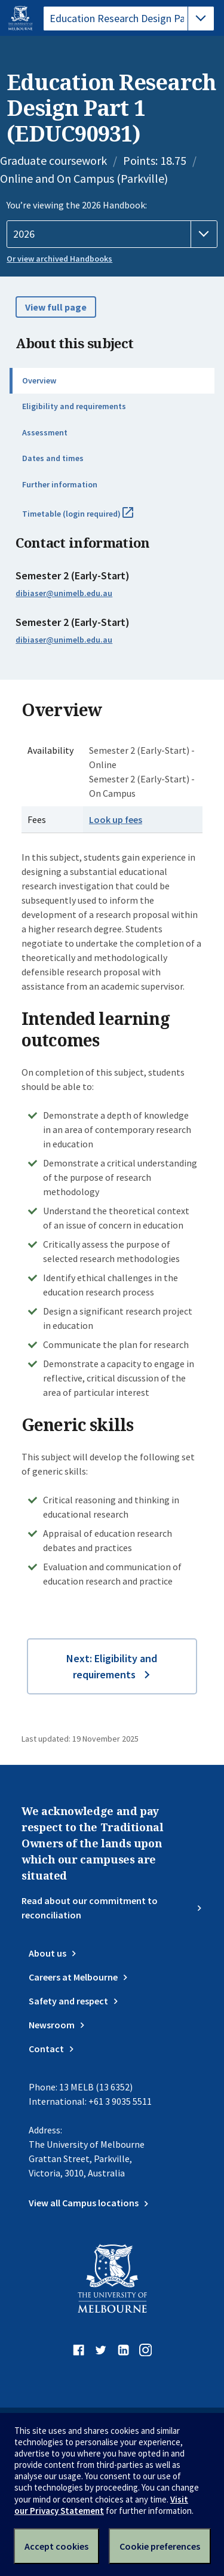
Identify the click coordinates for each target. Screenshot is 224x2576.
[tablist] (129, 18)
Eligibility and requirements (74, 406)
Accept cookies (56, 2546)
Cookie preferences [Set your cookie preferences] (159, 2546)
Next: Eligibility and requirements (111, 1666)
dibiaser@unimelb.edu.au (64, 593)
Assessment (44, 432)
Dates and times (53, 458)
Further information (59, 484)
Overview (39, 380)
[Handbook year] (112, 234)
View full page (56, 307)
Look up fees (115, 819)
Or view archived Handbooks (59, 258)
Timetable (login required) (90, 518)
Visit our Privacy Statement (101, 2505)
